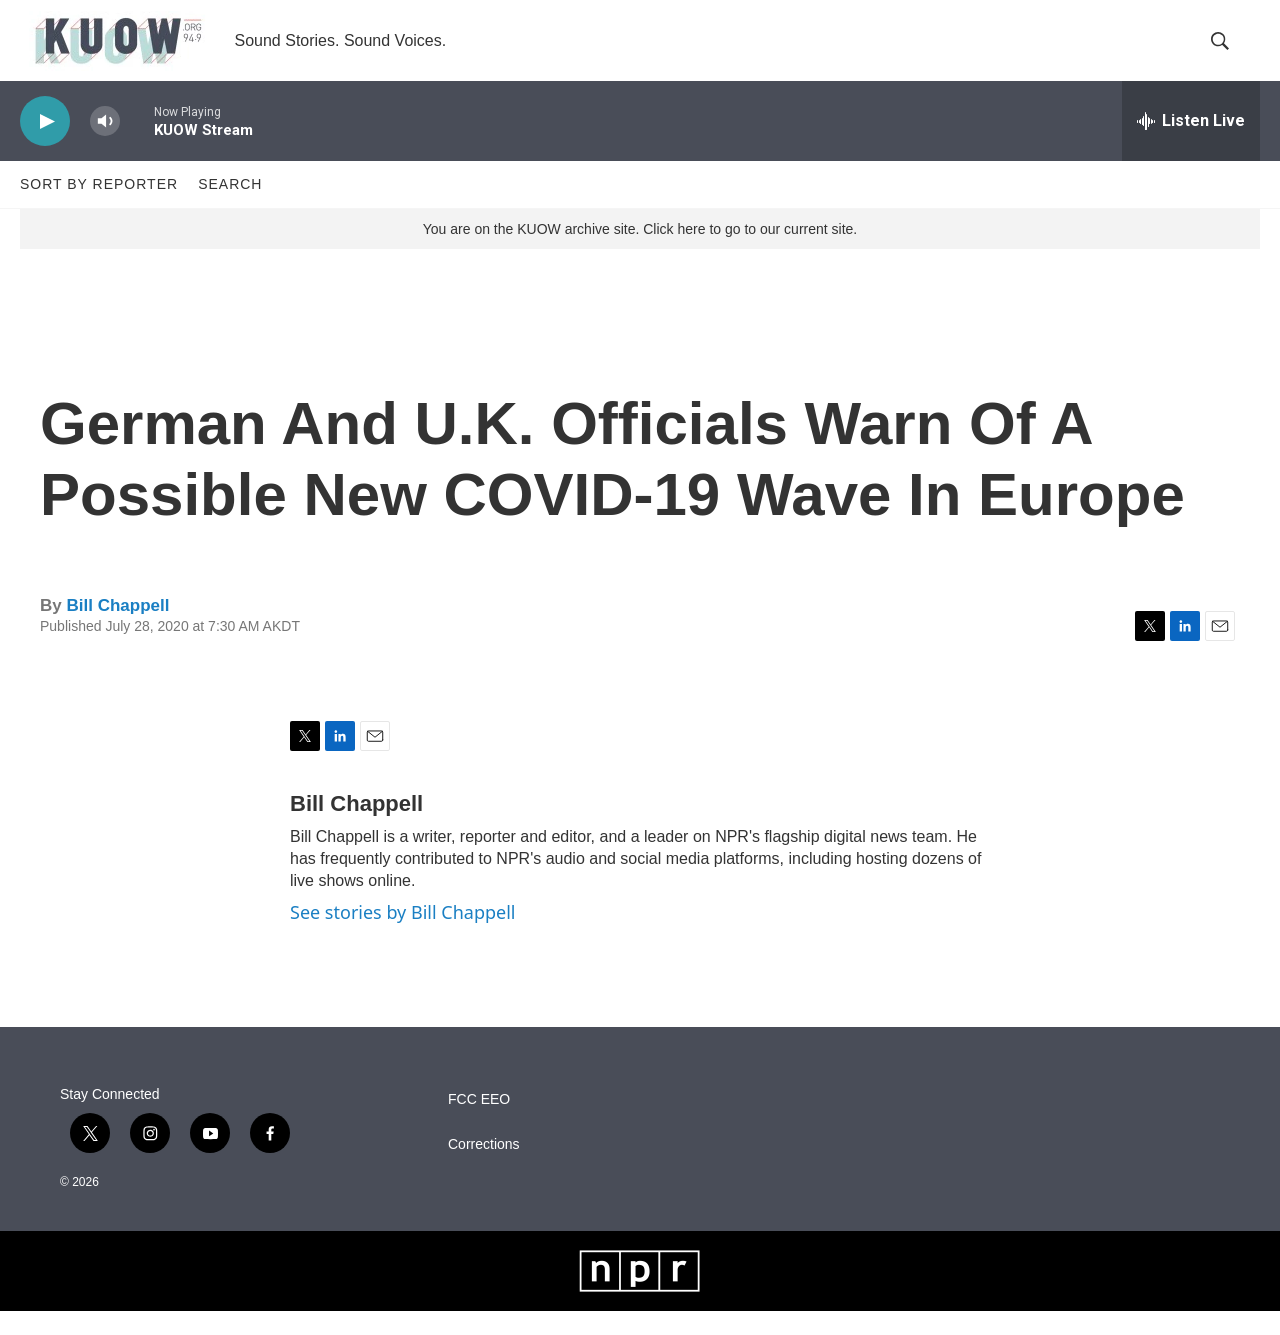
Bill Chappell (117, 629)
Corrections (484, 1168)
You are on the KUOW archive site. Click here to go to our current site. (640, 253)
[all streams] (1191, 145)
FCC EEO (479, 1123)
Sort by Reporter (99, 208)
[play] (45, 145)
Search (230, 208)
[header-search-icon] (1228, 53)
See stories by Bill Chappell (402, 936)
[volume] (105, 145)
